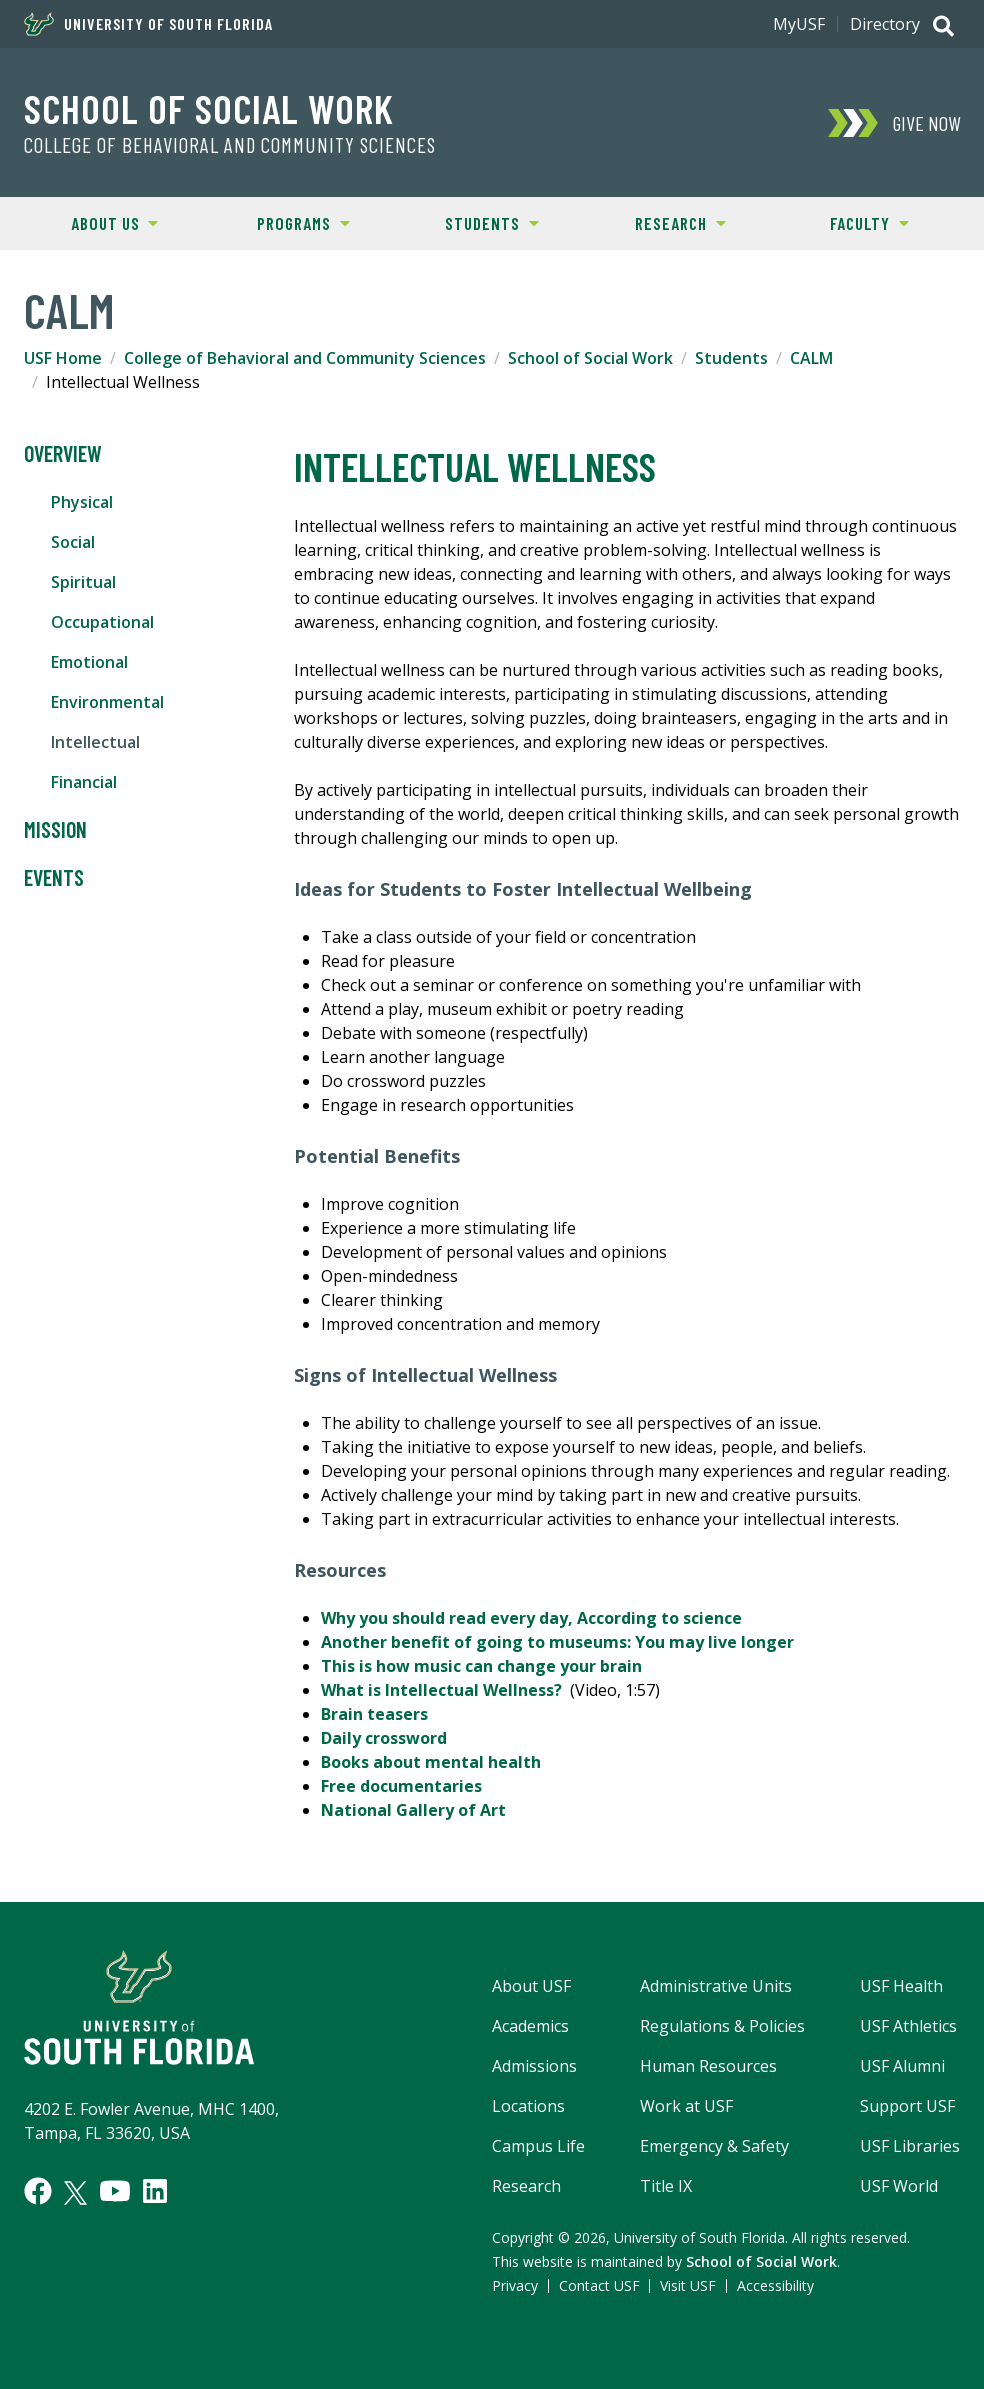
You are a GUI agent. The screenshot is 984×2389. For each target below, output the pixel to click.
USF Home (63, 358)
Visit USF (688, 2285)
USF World (899, 2186)
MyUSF (799, 24)
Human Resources (708, 2066)
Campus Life (538, 2146)
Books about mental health (431, 1762)
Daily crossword (384, 1738)
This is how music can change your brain (481, 1666)
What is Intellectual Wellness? (441, 1690)
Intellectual (95, 742)
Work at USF (686, 2106)
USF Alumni (902, 2066)
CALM (811, 358)
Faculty (842, 222)
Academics (530, 2026)
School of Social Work (209, 108)
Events (54, 878)
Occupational (102, 622)
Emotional (89, 662)
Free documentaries (401, 1786)
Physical (82, 502)
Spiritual (83, 582)
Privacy (515, 2285)
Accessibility (775, 2285)
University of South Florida (148, 24)
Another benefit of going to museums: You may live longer (557, 1642)
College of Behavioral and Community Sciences (230, 145)
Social (73, 542)
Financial (84, 782)
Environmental (107, 702)
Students (468, 222)
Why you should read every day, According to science (531, 1618)
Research (656, 222)
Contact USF (599, 2285)
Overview (63, 454)
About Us (89, 222)
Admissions (534, 2066)
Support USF (907, 2106)
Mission (55, 830)
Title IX (666, 2186)
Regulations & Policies (722, 2026)
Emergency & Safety (714, 2146)
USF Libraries (910, 2146)
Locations (528, 2106)
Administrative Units (716, 1986)
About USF (531, 1986)
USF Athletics (908, 2026)
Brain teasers (374, 1714)
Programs (279, 222)
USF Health (901, 1986)
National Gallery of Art (413, 1810)
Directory (885, 24)
